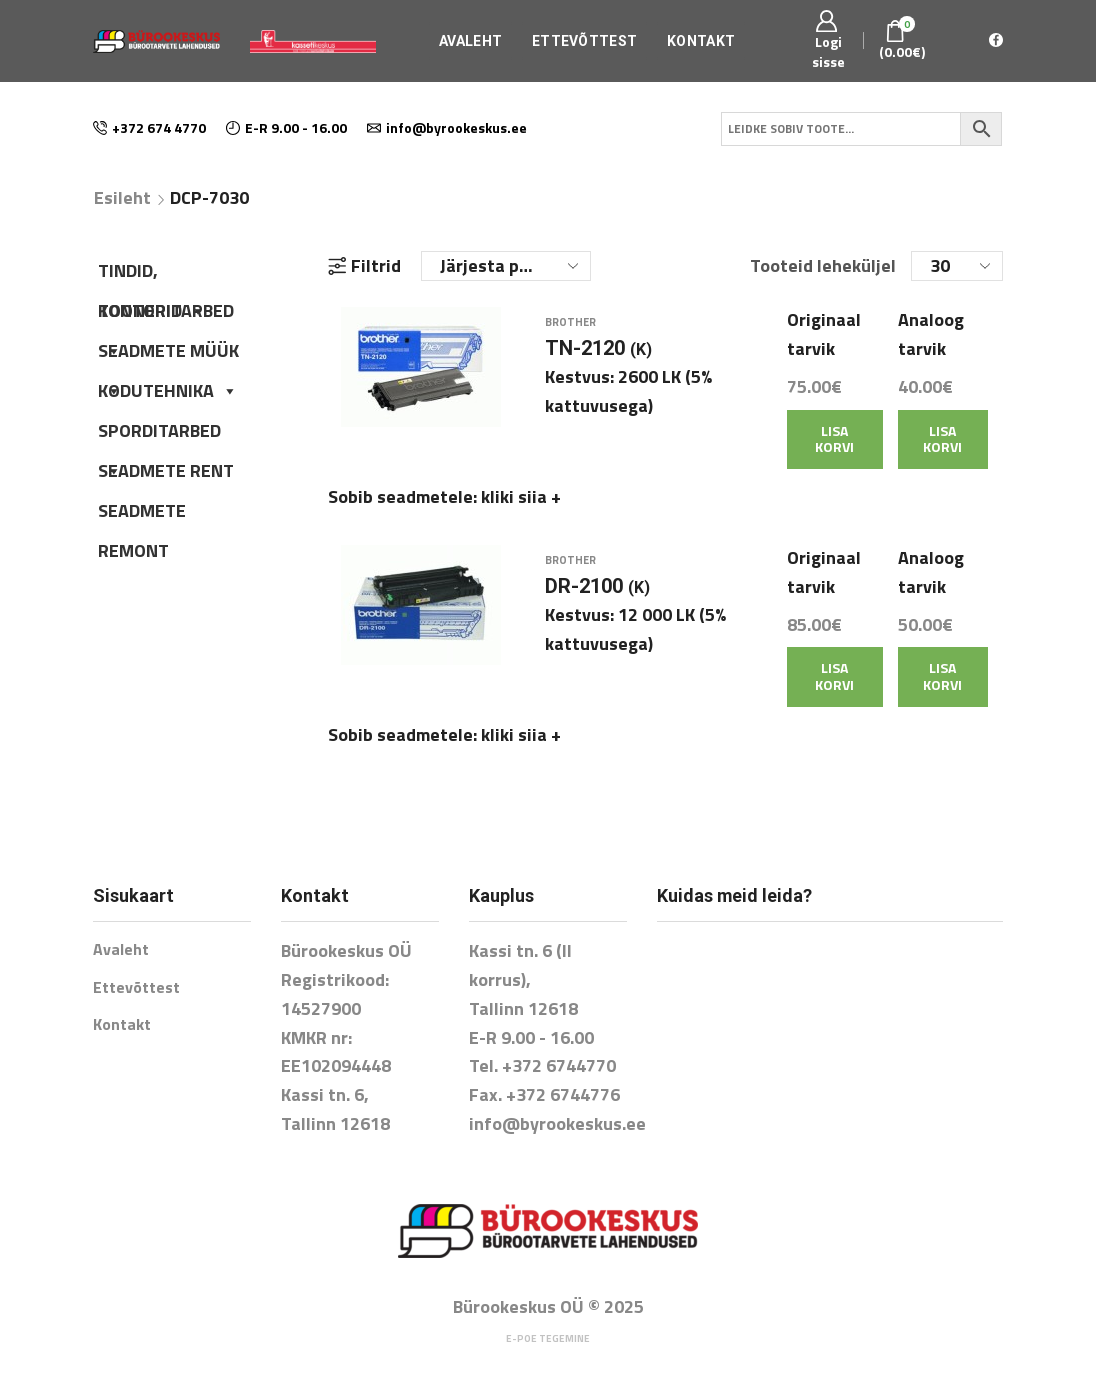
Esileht (122, 198)
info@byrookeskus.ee (557, 1104)
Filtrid (364, 266)
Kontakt (701, 41)
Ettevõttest (584, 41)
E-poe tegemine (548, 1318)
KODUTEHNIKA (168, 390)
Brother (570, 332)
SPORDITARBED (159, 434)
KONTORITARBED (166, 314)
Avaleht (470, 41)
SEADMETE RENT (166, 470)
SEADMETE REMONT (142, 514)
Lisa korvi (834, 448)
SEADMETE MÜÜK (168, 354)
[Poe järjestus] (506, 266)
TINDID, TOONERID (152, 274)
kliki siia (521, 505)
